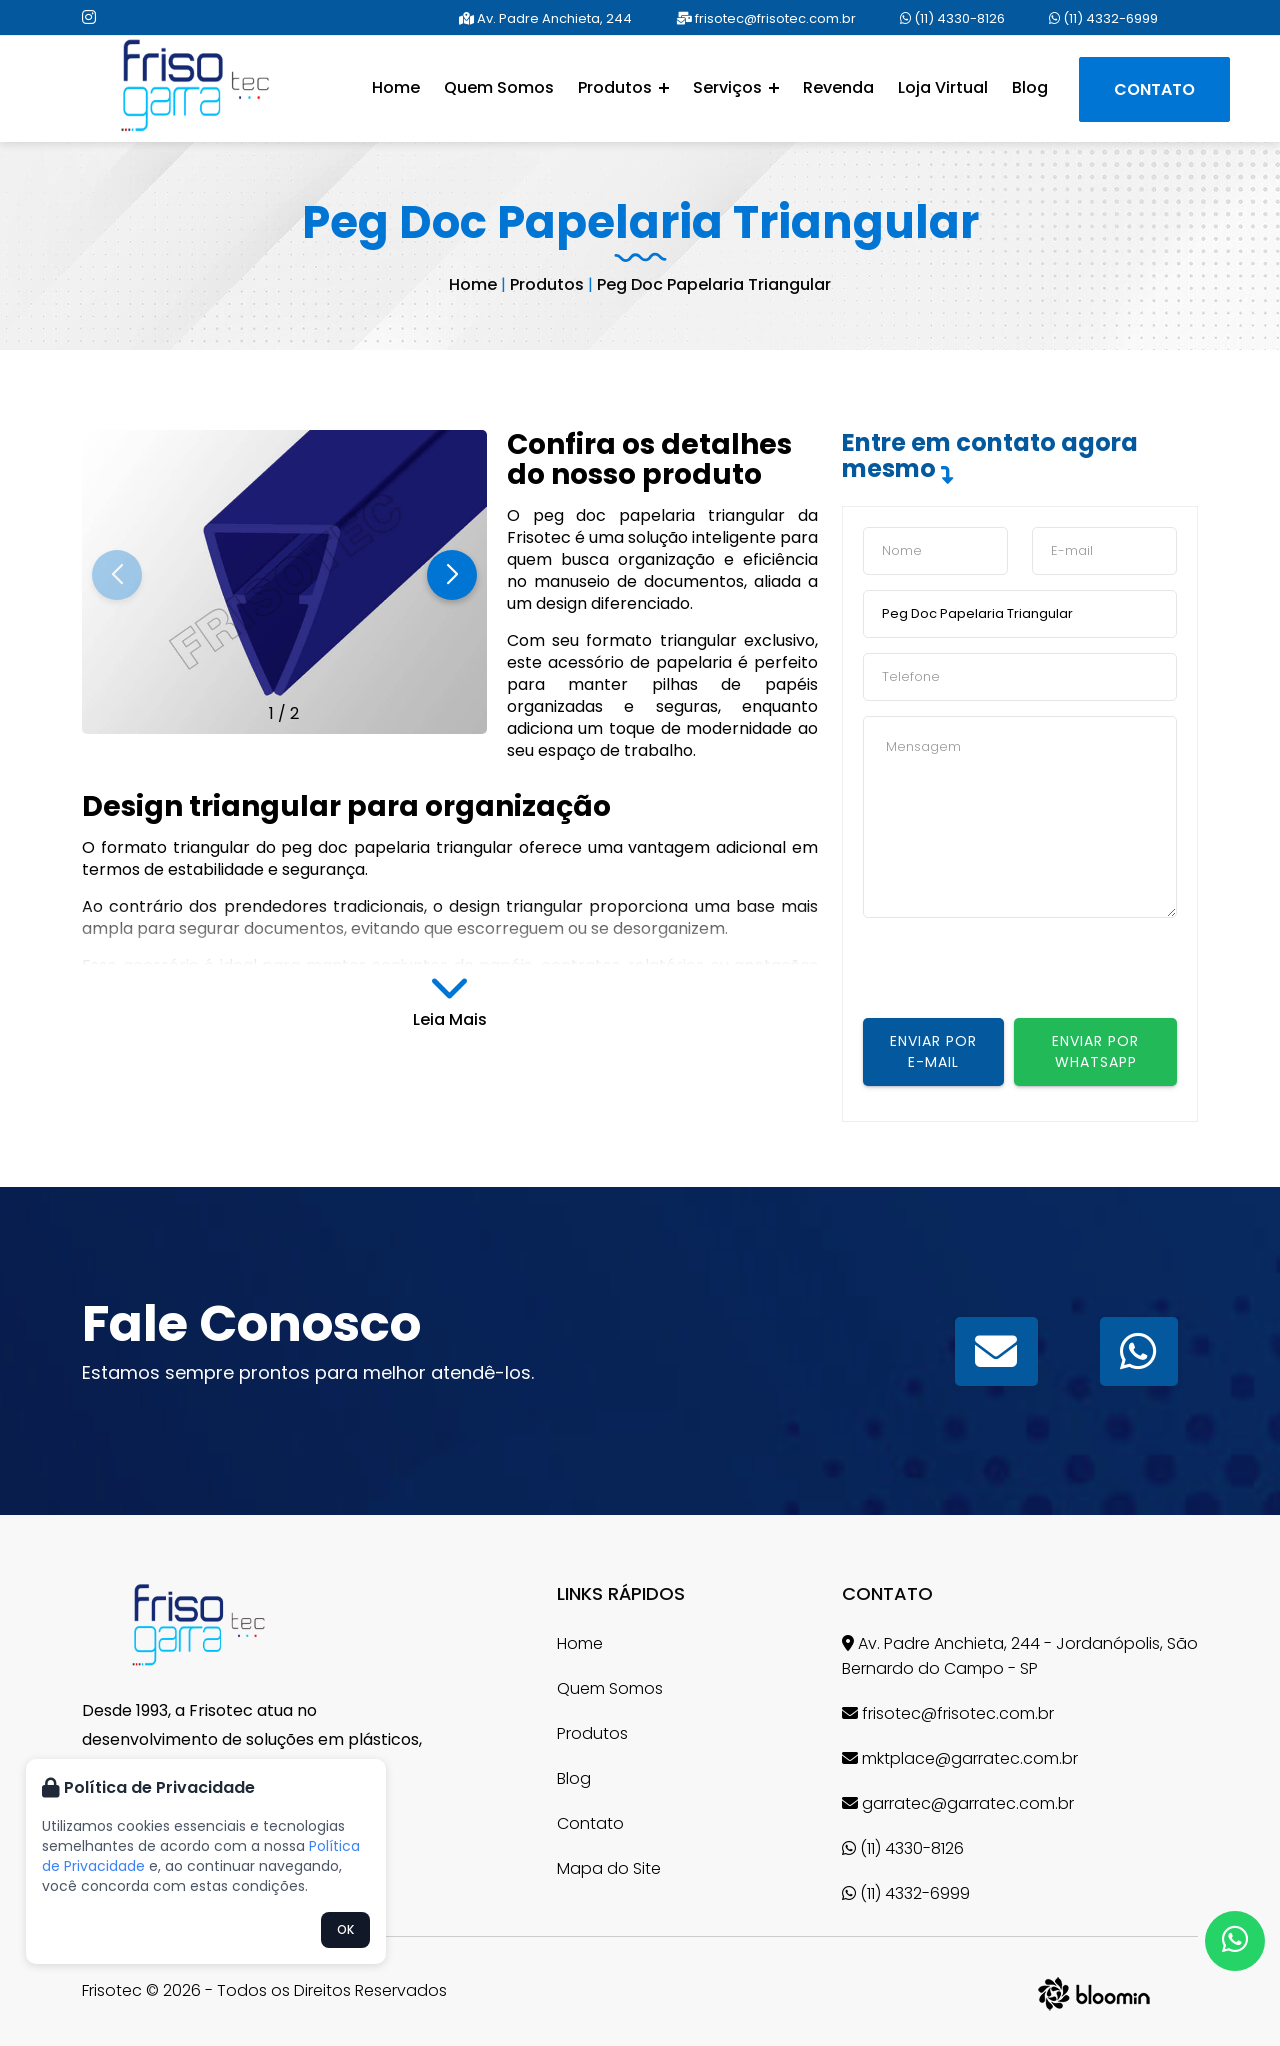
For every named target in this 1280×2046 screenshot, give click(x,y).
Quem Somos (499, 87)
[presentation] (1015, 979)
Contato (1154, 89)
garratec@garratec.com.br (958, 1803)
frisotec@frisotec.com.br (766, 18)
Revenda (838, 87)
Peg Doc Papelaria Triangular (714, 284)
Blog (1030, 87)
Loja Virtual (943, 87)
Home (396, 87)
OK (345, 1929)
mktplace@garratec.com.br (960, 1758)
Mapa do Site (609, 1868)
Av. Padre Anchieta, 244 (545, 18)
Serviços (736, 87)
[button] (452, 575)
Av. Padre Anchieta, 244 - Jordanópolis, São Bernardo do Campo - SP (1020, 1656)
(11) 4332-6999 (1103, 18)
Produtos (623, 87)
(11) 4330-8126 (952, 18)
